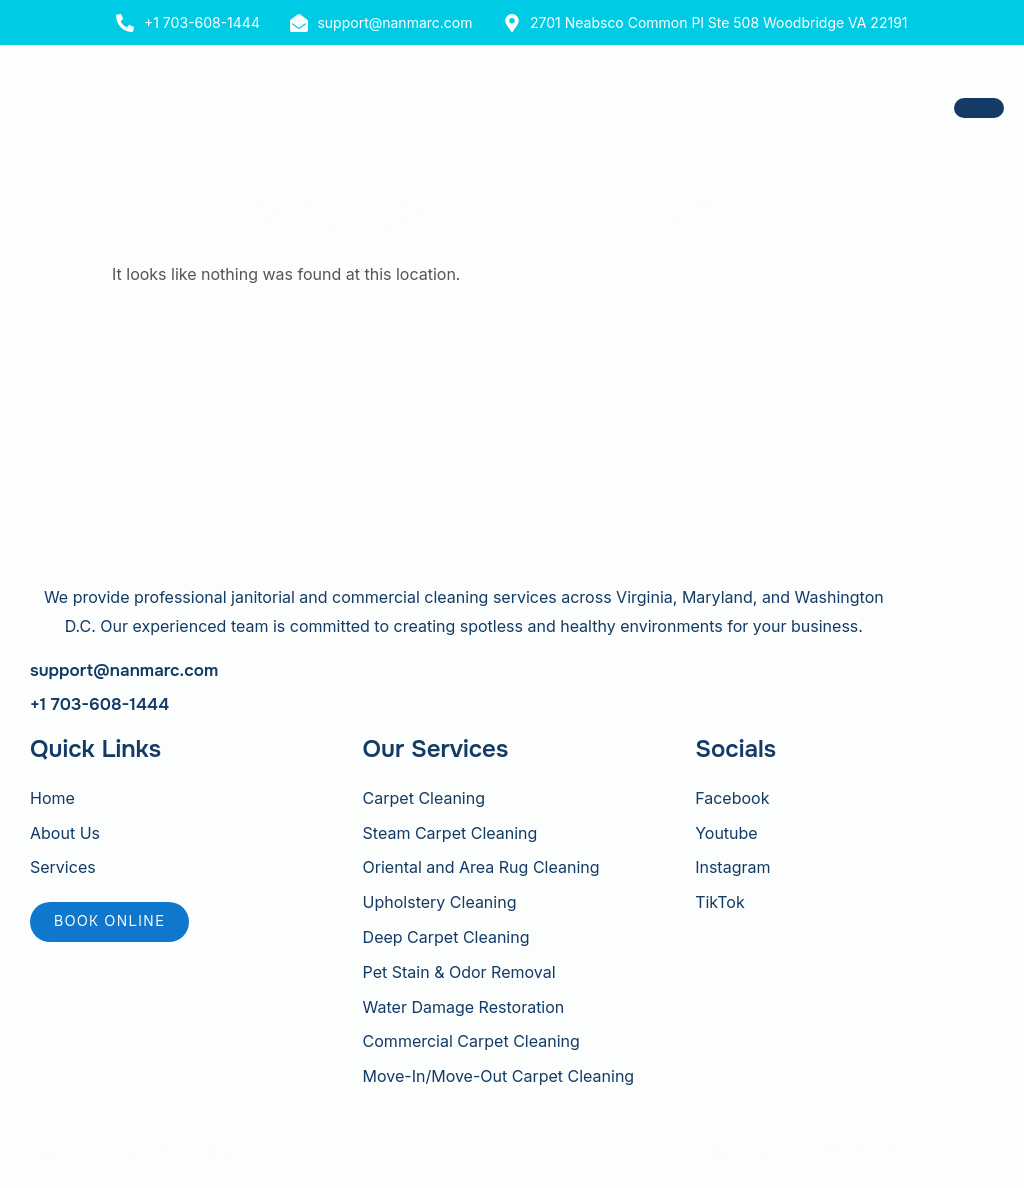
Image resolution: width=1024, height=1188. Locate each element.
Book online (109, 921)
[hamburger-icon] (979, 108)
